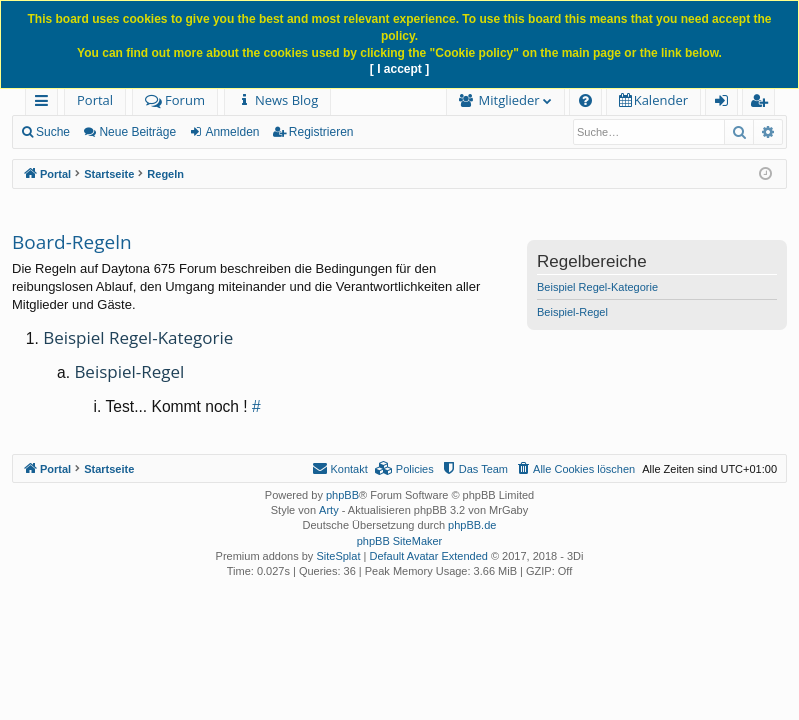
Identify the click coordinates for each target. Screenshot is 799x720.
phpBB (342, 495)
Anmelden (232, 132)
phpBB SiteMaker (400, 541)
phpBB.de (472, 525)
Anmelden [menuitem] (727, 103)
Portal (95, 100)
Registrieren (321, 132)
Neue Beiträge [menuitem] (137, 132)
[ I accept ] (399, 69)
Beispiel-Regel (572, 312)
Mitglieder (509, 100)
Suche (53, 132)
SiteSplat (338, 556)
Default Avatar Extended (428, 556)
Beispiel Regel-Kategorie (597, 287)
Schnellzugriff (45, 103)
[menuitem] (277, 100)
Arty (329, 510)
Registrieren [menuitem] (763, 103)
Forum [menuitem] (175, 100)
